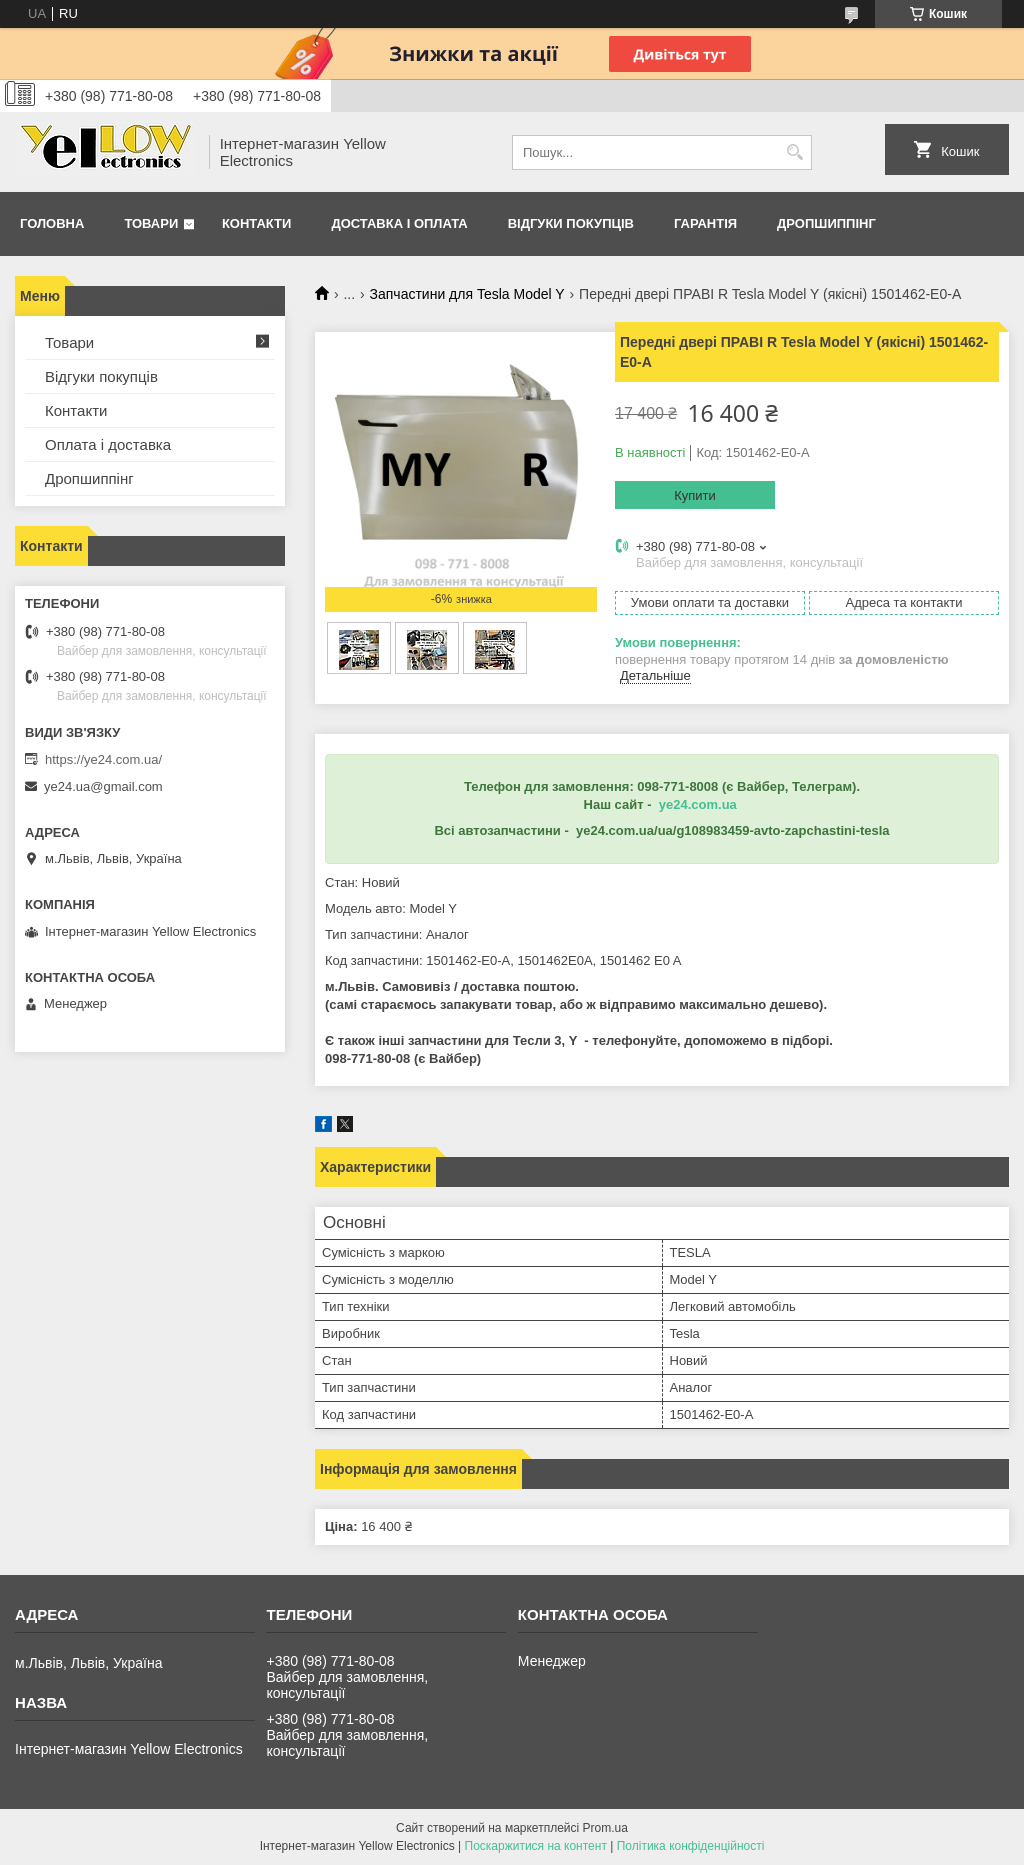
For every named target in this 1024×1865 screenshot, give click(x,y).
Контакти (257, 223)
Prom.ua (605, 1828)
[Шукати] (794, 152)
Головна (52, 223)
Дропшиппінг (826, 223)
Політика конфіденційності (691, 1846)
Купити (695, 495)
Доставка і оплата (399, 223)
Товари (151, 223)
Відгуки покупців (571, 223)
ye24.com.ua (698, 804)
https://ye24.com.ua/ (103, 759)
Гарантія (705, 223)
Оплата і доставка (108, 444)
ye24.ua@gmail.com (103, 786)
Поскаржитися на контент (536, 1846)
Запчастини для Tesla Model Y (467, 294)
